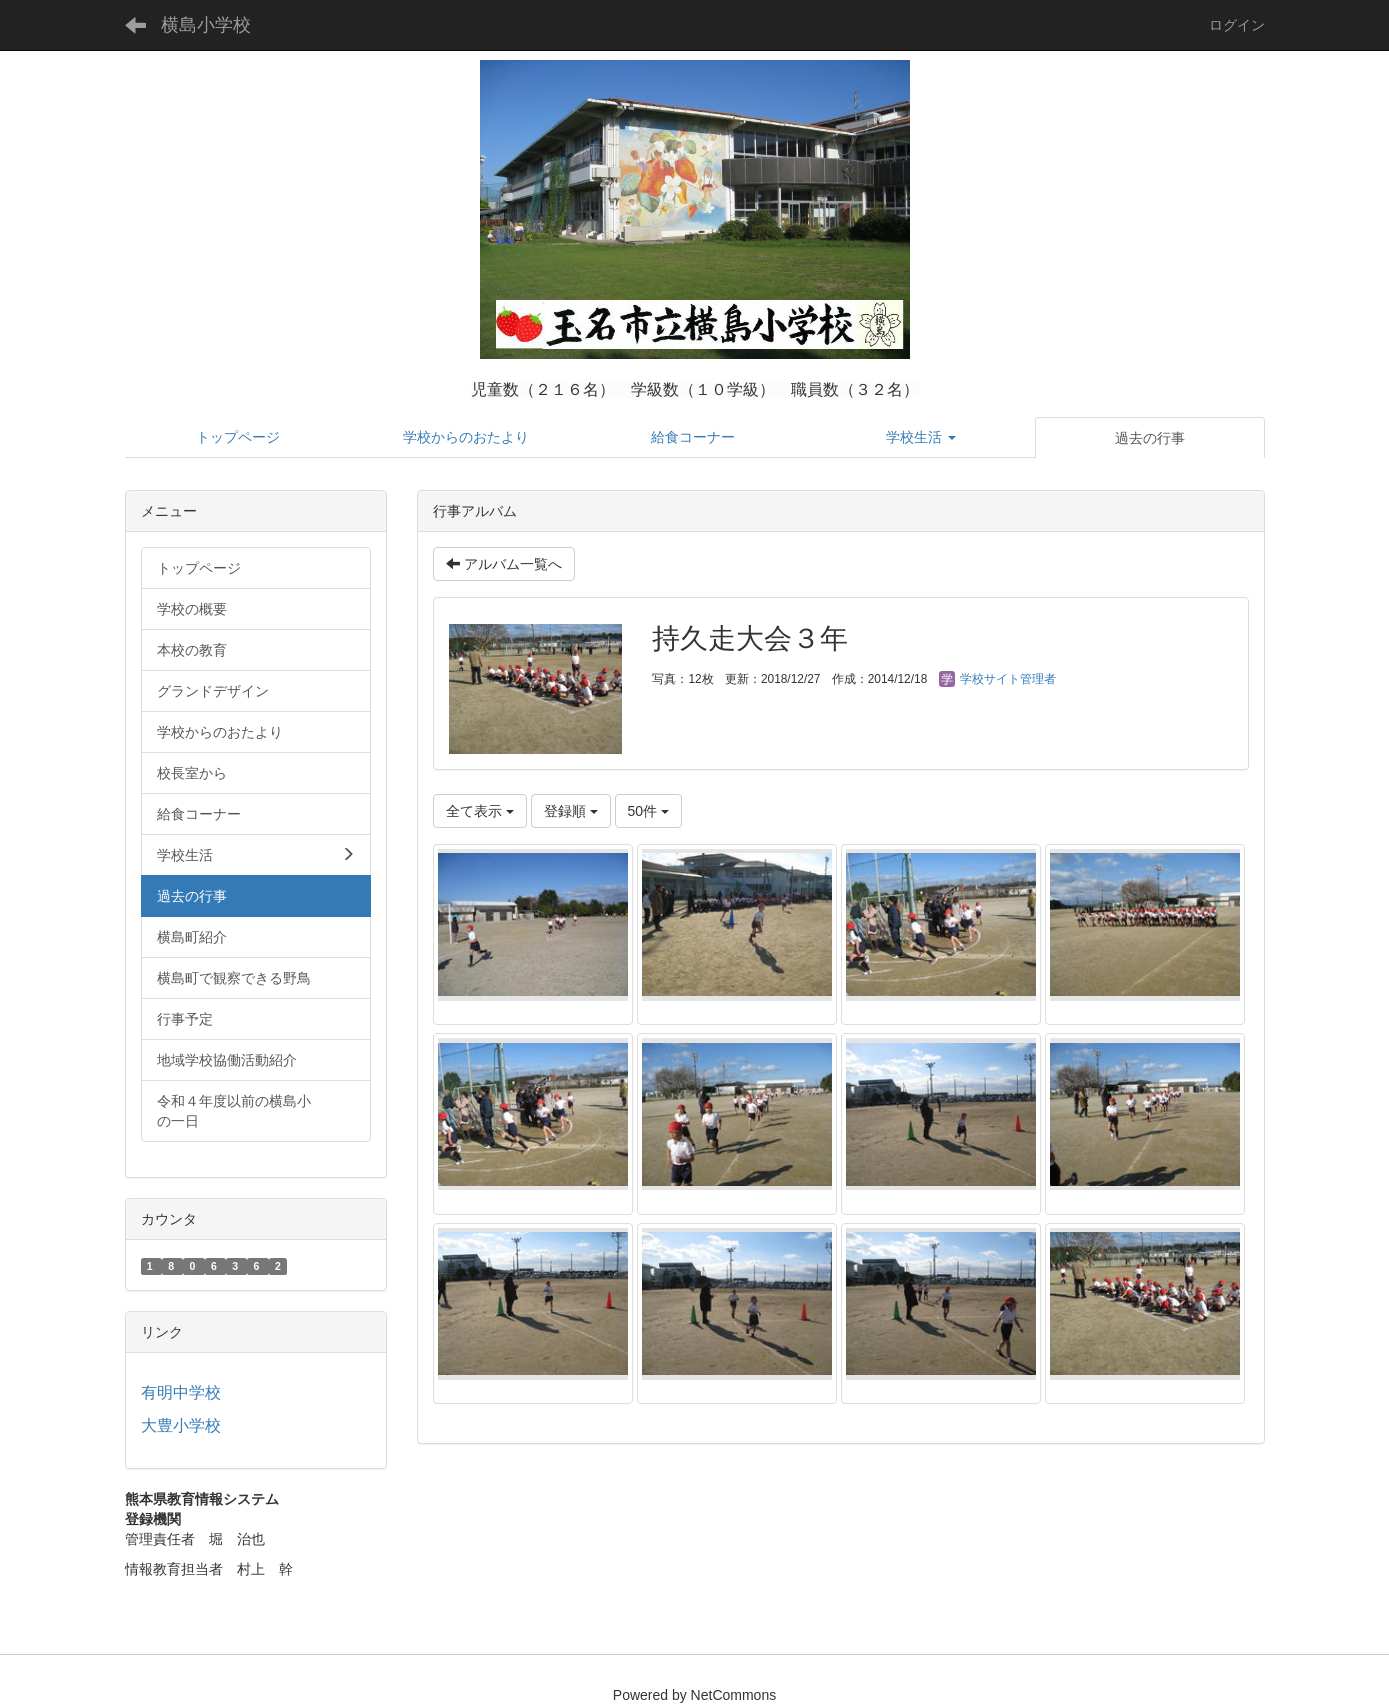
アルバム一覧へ (504, 564)
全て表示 (480, 811)
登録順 (571, 811)
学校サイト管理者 (997, 679)
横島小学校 (206, 25)
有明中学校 (181, 1392)
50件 (648, 811)
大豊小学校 (181, 1425)
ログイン (1237, 25)
